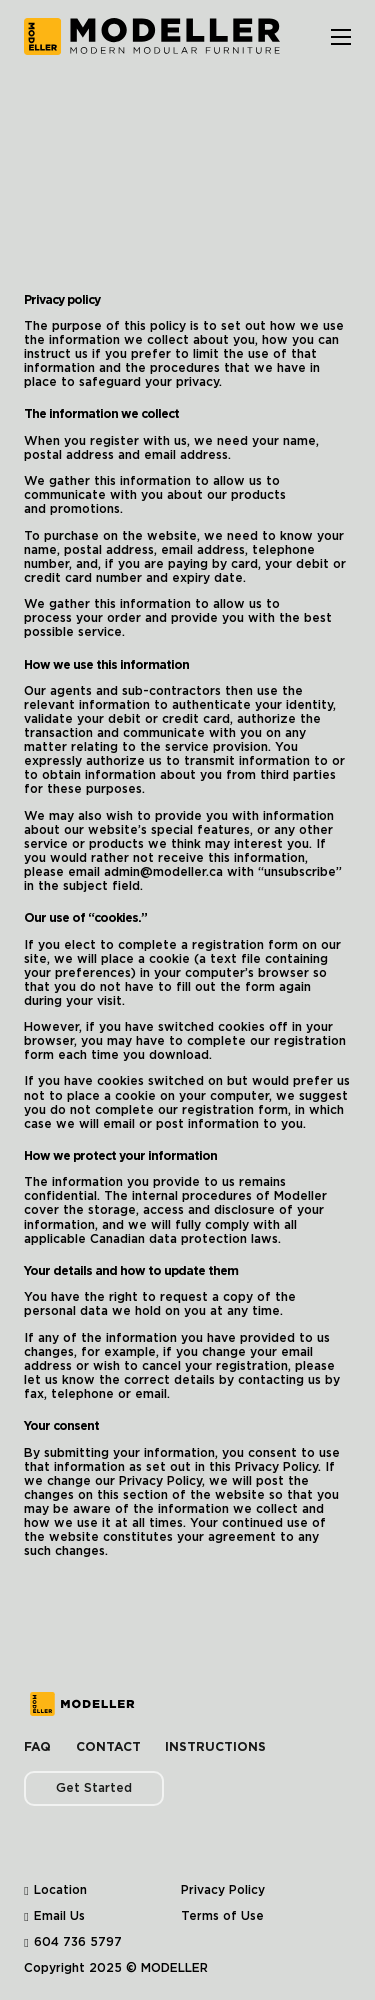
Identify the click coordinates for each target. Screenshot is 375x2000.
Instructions (215, 1747)
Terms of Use (222, 1916)
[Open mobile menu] (341, 37)
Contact (108, 1747)
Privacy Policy (223, 1890)
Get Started (94, 1788)
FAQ (37, 1747)
